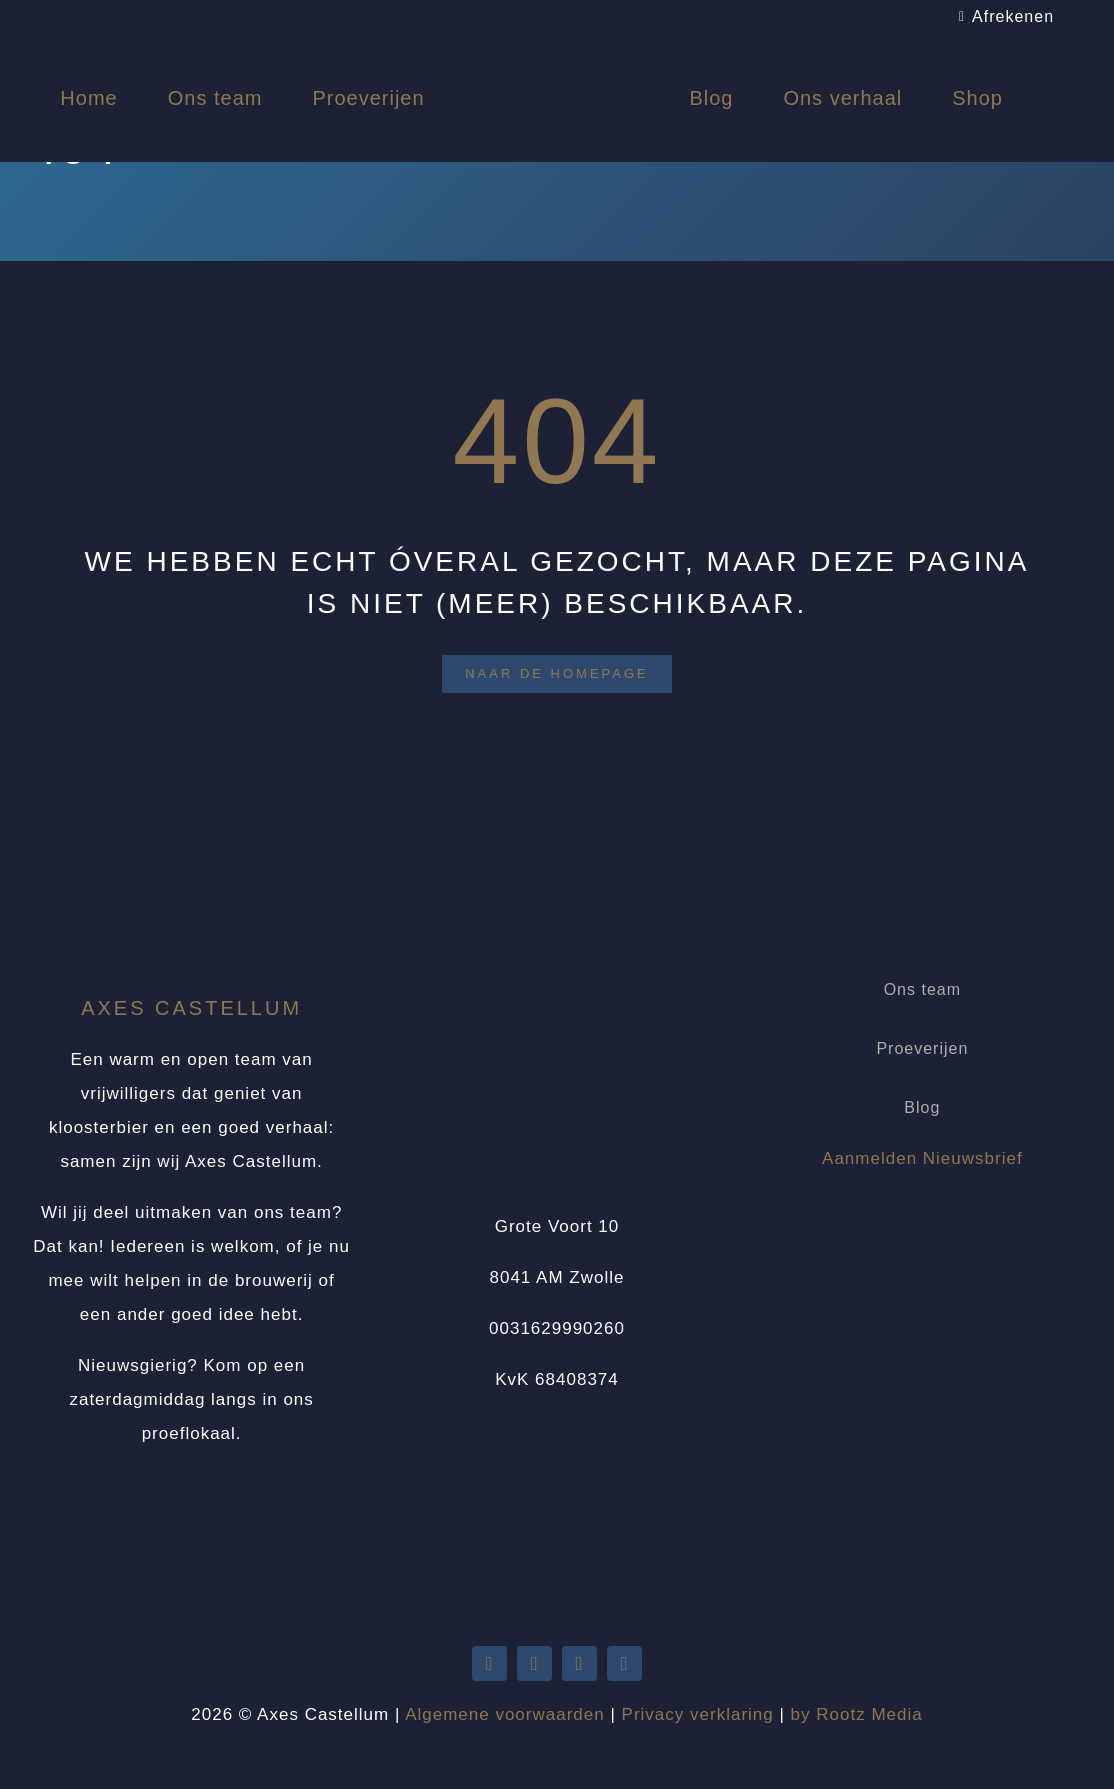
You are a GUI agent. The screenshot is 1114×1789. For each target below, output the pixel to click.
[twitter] (489, 1663)
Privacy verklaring (698, 1714)
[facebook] (579, 1663)
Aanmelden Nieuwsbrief (922, 1158)
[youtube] (534, 1663)
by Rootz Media (857, 1714)
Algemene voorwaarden (505, 1714)
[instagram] (624, 1663)
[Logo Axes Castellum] (557, 52)
